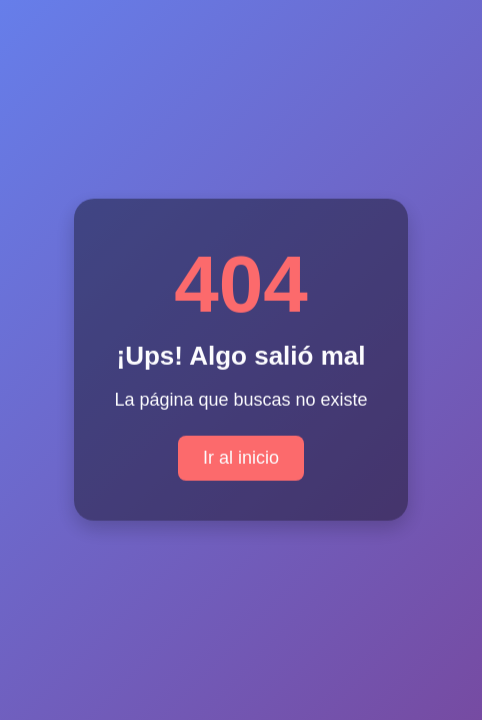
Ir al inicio (241, 457)
